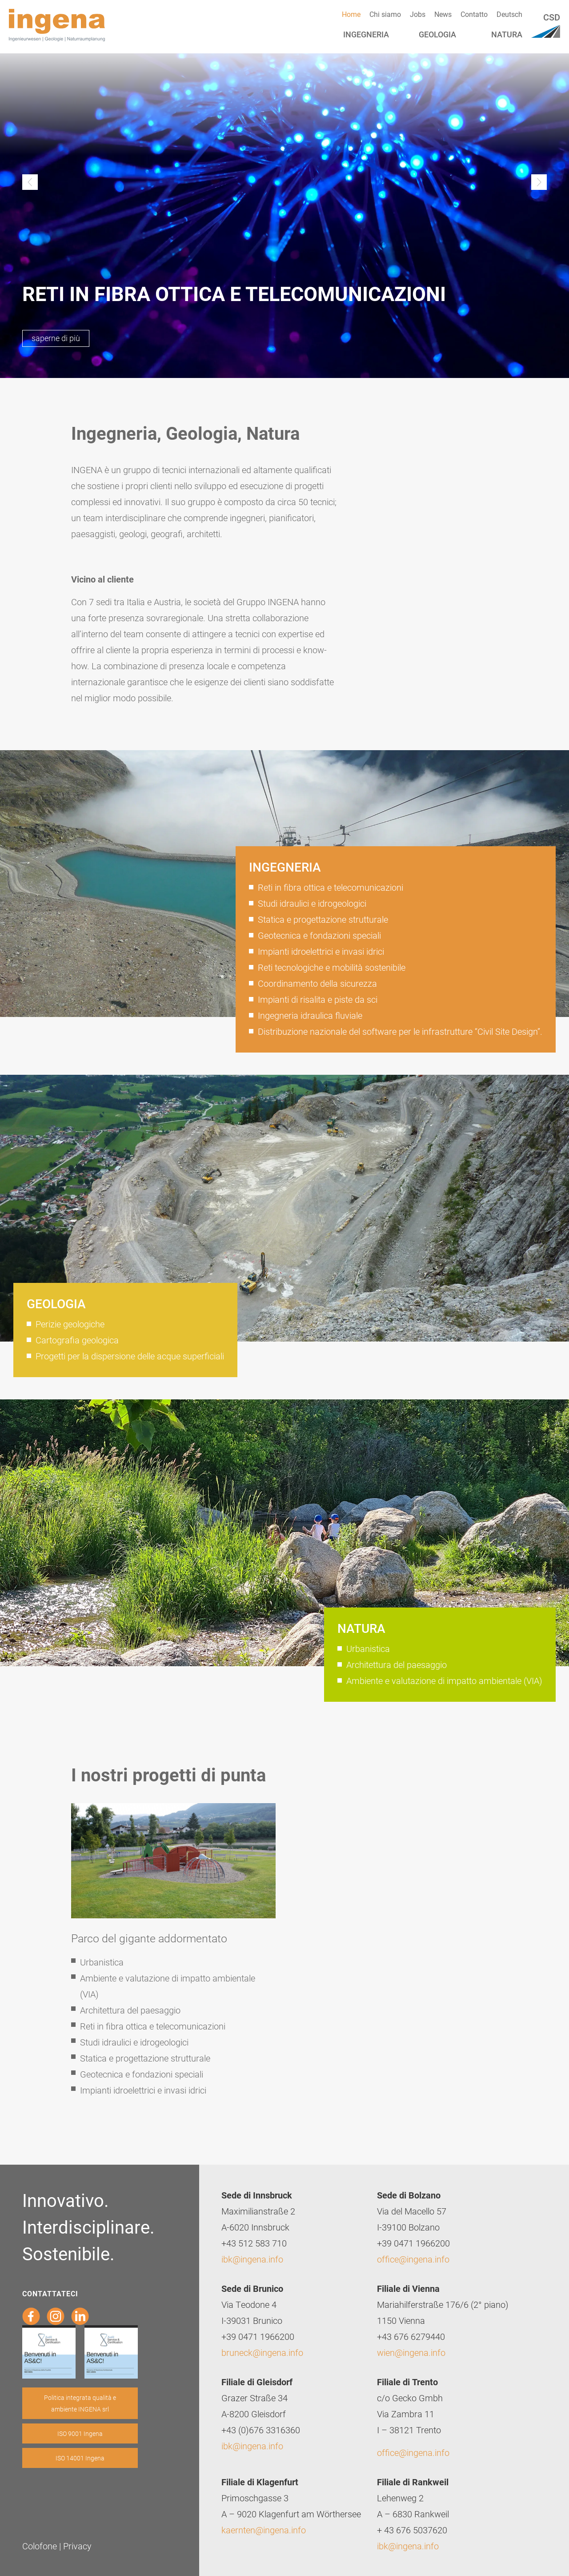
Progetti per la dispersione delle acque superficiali (130, 1356)
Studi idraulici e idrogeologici (312, 903)
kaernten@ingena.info (263, 2530)
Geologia (437, 34)
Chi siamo (385, 14)
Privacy (77, 2546)
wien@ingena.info (411, 2352)
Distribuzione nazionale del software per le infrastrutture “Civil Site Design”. (400, 1031)
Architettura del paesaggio (396, 1664)
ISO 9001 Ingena (80, 2433)
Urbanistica (368, 1648)
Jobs (417, 14)
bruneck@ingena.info (262, 2352)
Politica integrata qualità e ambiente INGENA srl (80, 2403)
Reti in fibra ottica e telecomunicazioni (330, 887)
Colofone (39, 2546)
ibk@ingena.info (252, 2259)
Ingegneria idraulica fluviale (310, 1015)
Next (539, 182)
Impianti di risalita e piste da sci (317, 999)
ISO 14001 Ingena (80, 2458)
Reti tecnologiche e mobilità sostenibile (331, 967)
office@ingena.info (413, 2259)
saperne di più (56, 338)
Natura (506, 34)
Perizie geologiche (70, 1324)
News (443, 14)
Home (351, 14)
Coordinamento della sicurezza (317, 983)
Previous (30, 182)
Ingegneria (366, 34)
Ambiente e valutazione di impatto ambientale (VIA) (444, 1680)
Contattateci (50, 2293)
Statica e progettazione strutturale (323, 919)
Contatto (474, 14)
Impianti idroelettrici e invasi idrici (321, 951)
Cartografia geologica (77, 1340)
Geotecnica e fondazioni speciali (319, 935)
